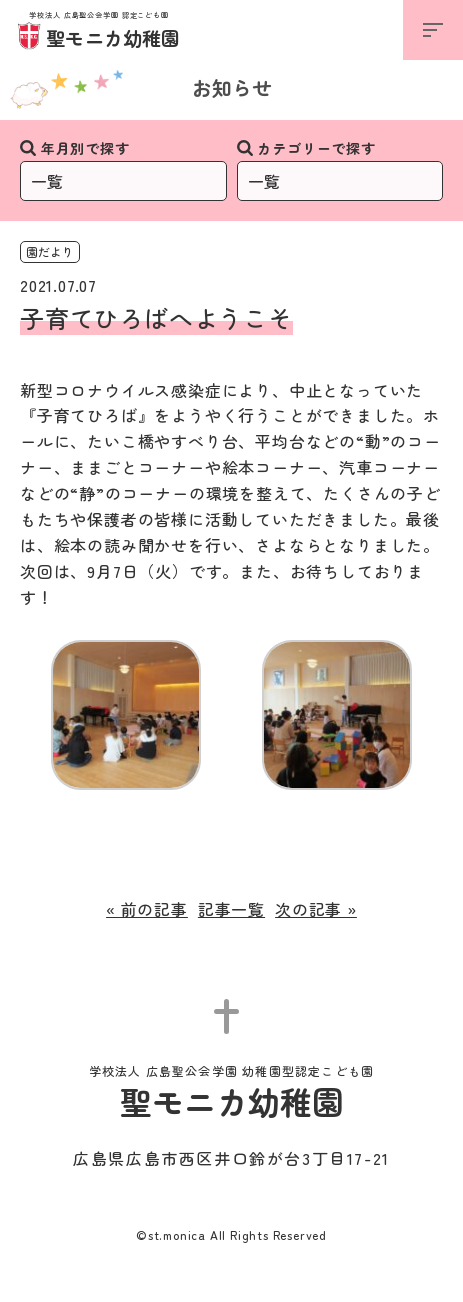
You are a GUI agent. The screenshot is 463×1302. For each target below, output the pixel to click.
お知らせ (232, 87)
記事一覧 (231, 909)
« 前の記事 (147, 909)
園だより (50, 251)
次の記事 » (316, 909)
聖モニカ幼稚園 (99, 31)
